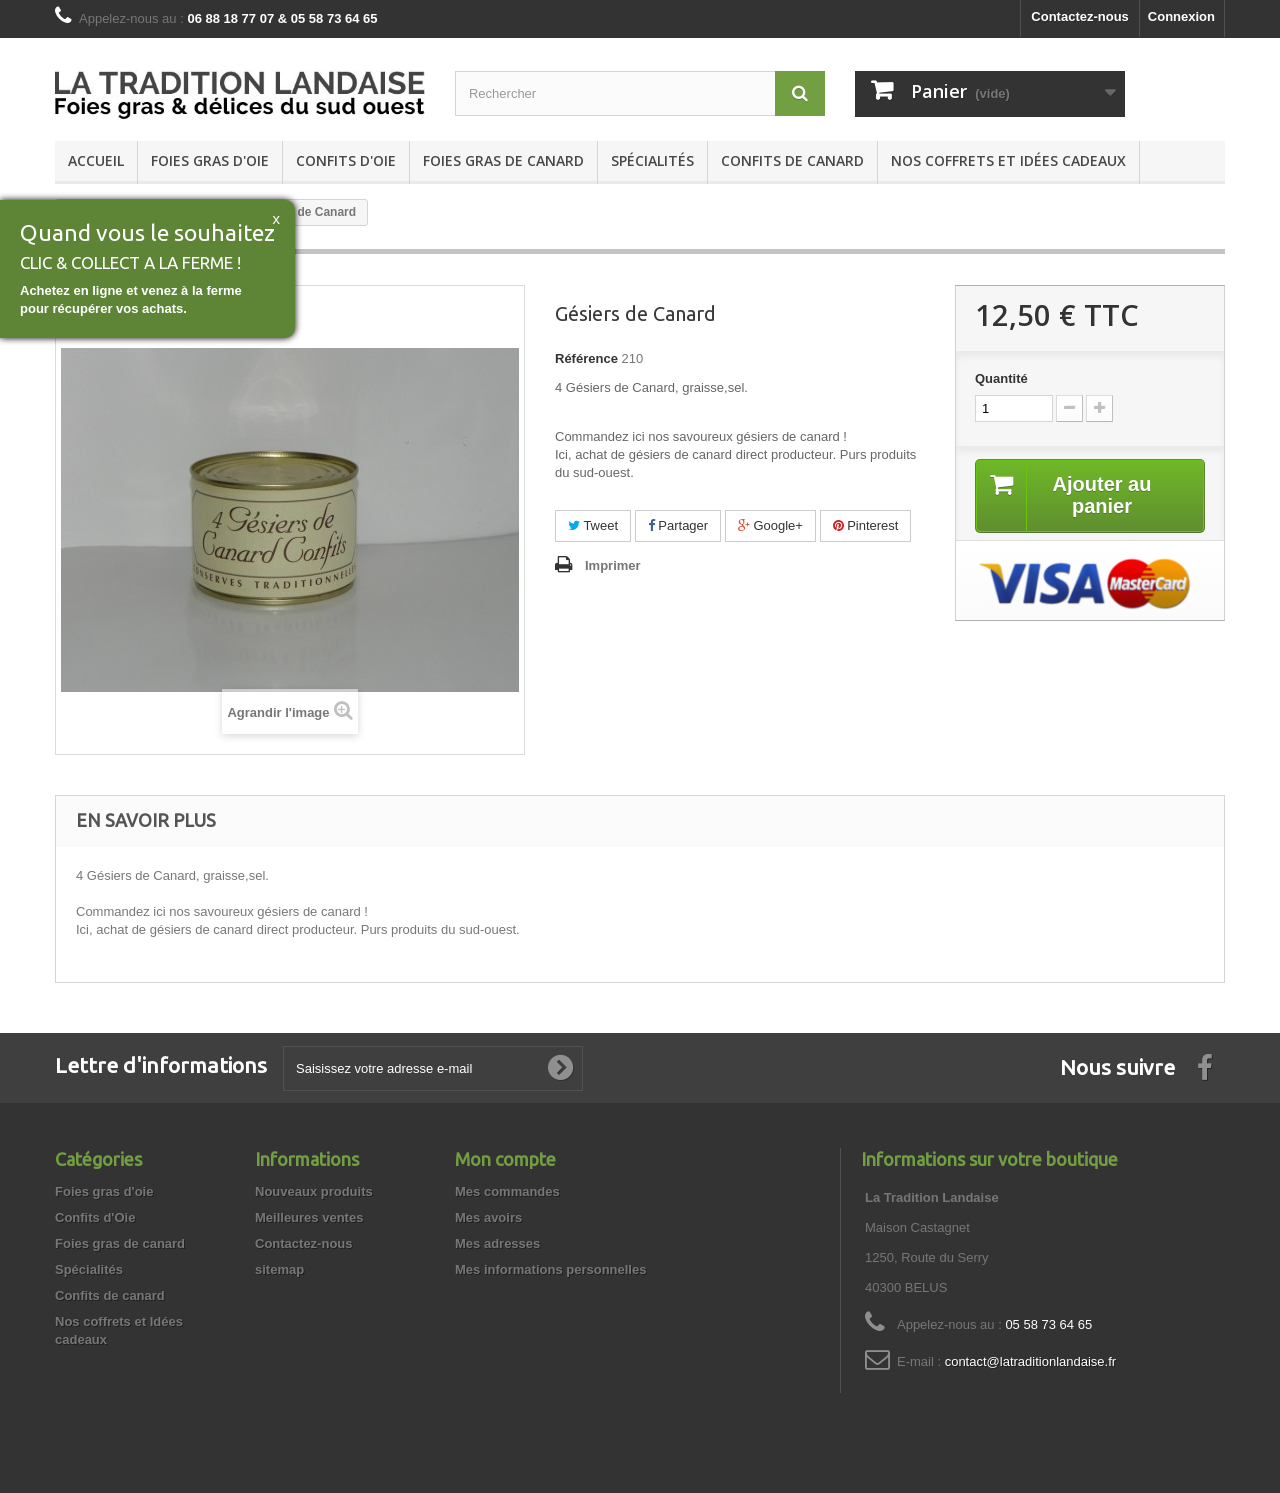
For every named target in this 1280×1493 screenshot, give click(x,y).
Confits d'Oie (346, 160)
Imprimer (613, 565)
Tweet (593, 525)
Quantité (1001, 378)
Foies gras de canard (503, 160)
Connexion (1181, 16)
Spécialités (652, 160)
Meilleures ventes (309, 1217)
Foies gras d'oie (210, 160)
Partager (678, 525)
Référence (586, 358)
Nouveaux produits (314, 1191)
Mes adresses (497, 1243)
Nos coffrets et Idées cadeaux (1008, 160)
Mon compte (505, 1159)
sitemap (279, 1269)
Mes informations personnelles (550, 1269)
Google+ (770, 525)
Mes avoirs (488, 1217)
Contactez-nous (1080, 16)
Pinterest (866, 525)
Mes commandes (507, 1191)
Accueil (96, 160)
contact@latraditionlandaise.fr (1030, 1361)
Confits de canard (792, 160)
